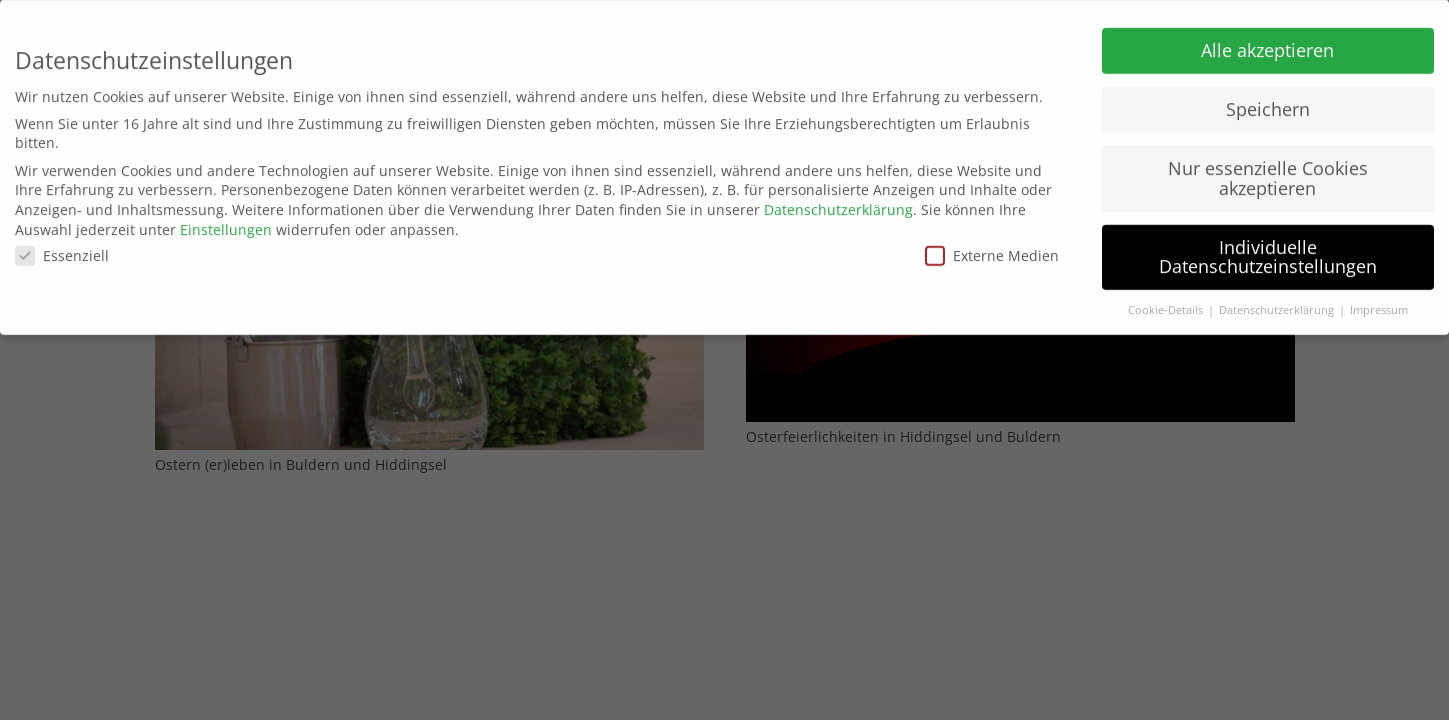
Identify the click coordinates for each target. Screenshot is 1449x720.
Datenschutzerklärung (838, 204)
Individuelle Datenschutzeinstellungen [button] (1268, 251)
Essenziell (62, 250)
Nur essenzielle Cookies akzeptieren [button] (1268, 173)
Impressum (1379, 305)
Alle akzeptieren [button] (1267, 45)
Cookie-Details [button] (1167, 305)
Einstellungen (226, 223)
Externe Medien (992, 250)
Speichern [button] (1268, 104)
